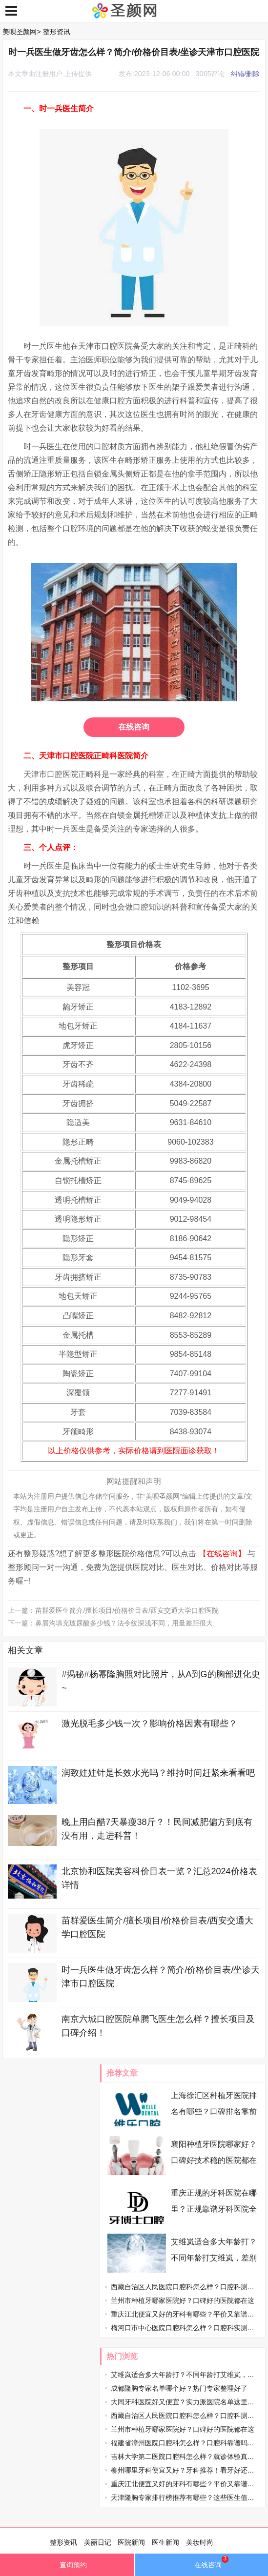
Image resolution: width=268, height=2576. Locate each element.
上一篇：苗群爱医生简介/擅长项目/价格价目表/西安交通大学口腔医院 (113, 1610)
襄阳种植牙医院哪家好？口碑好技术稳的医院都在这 (214, 2160)
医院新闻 (131, 2542)
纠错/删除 (245, 74)
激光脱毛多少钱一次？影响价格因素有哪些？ (149, 1723)
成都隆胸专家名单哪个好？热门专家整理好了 (179, 2388)
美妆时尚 (199, 2542)
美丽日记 (97, 2542)
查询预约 (66, 2567)
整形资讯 (56, 32)
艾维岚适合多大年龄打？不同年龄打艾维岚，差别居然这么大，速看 (214, 2258)
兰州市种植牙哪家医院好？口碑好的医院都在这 (182, 2300)
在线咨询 (133, 727)
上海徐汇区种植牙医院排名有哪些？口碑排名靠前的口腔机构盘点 (214, 2111)
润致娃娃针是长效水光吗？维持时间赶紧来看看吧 (158, 1773)
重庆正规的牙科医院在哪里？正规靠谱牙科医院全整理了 (214, 2209)
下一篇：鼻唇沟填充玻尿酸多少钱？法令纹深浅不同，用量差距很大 (110, 1623)
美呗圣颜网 (19, 32)
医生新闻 (165, 2542)
